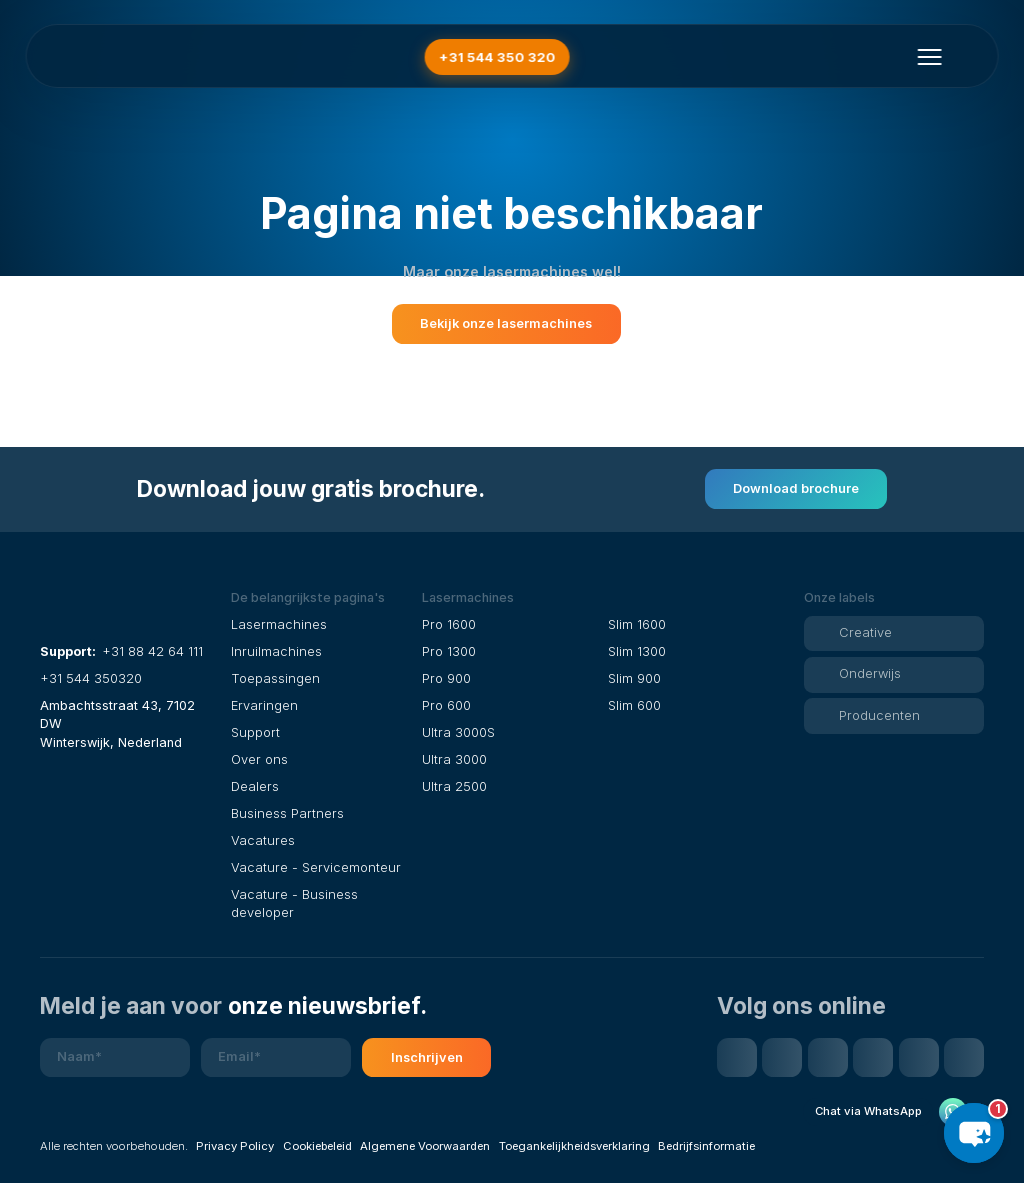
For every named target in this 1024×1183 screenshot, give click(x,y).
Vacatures (263, 840)
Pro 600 (446, 705)
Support (255, 732)
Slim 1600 (637, 624)
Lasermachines (279, 624)
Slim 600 (634, 705)
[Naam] (115, 1058)
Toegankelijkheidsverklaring (574, 1146)
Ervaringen (264, 705)
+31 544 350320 (91, 678)
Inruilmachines (276, 651)
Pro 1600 (449, 624)
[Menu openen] (929, 57)
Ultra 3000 (454, 759)
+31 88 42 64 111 (152, 651)
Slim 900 (634, 678)
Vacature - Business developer (294, 903)
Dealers (255, 786)
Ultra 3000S (458, 732)
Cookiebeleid (317, 1146)
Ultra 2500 (454, 786)
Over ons (259, 759)
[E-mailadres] (276, 1058)
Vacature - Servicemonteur (316, 867)
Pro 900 (446, 678)
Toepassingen (275, 678)
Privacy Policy (235, 1146)
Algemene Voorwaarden (425, 1146)
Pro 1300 (449, 651)
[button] (321, 598)
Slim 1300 (637, 651)
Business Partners (287, 813)
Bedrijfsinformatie (706, 1146)
